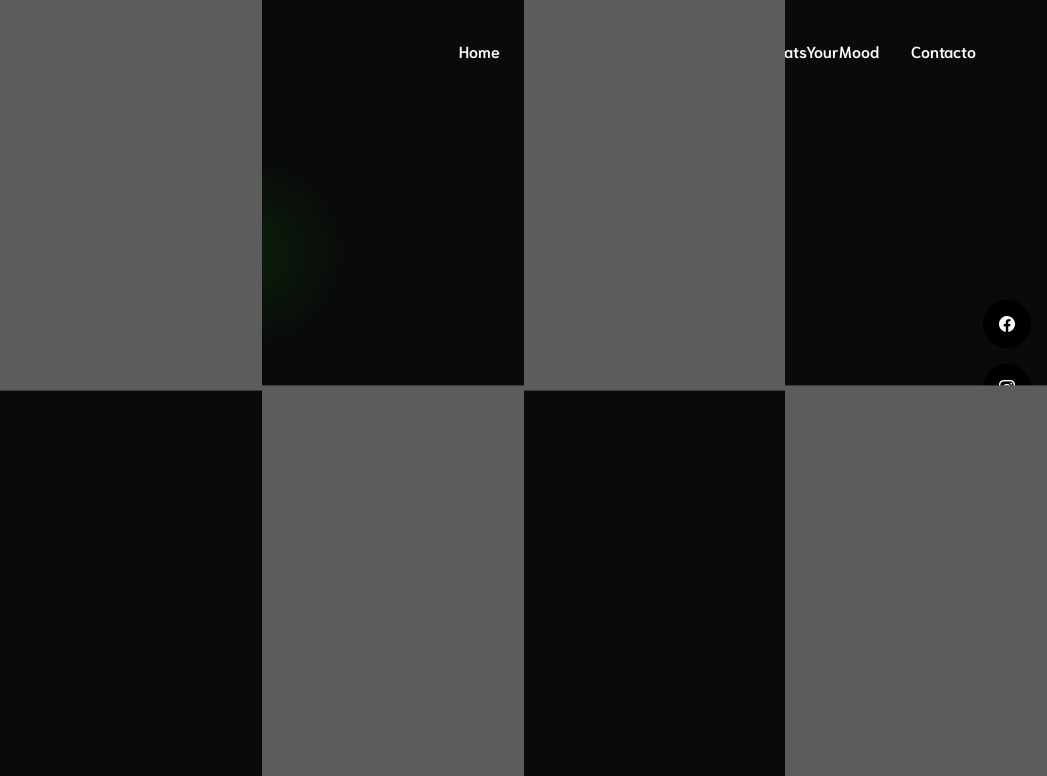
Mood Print (679, 50)
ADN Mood (569, 50)
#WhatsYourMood (815, 50)
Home (479, 50)
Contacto (943, 50)
